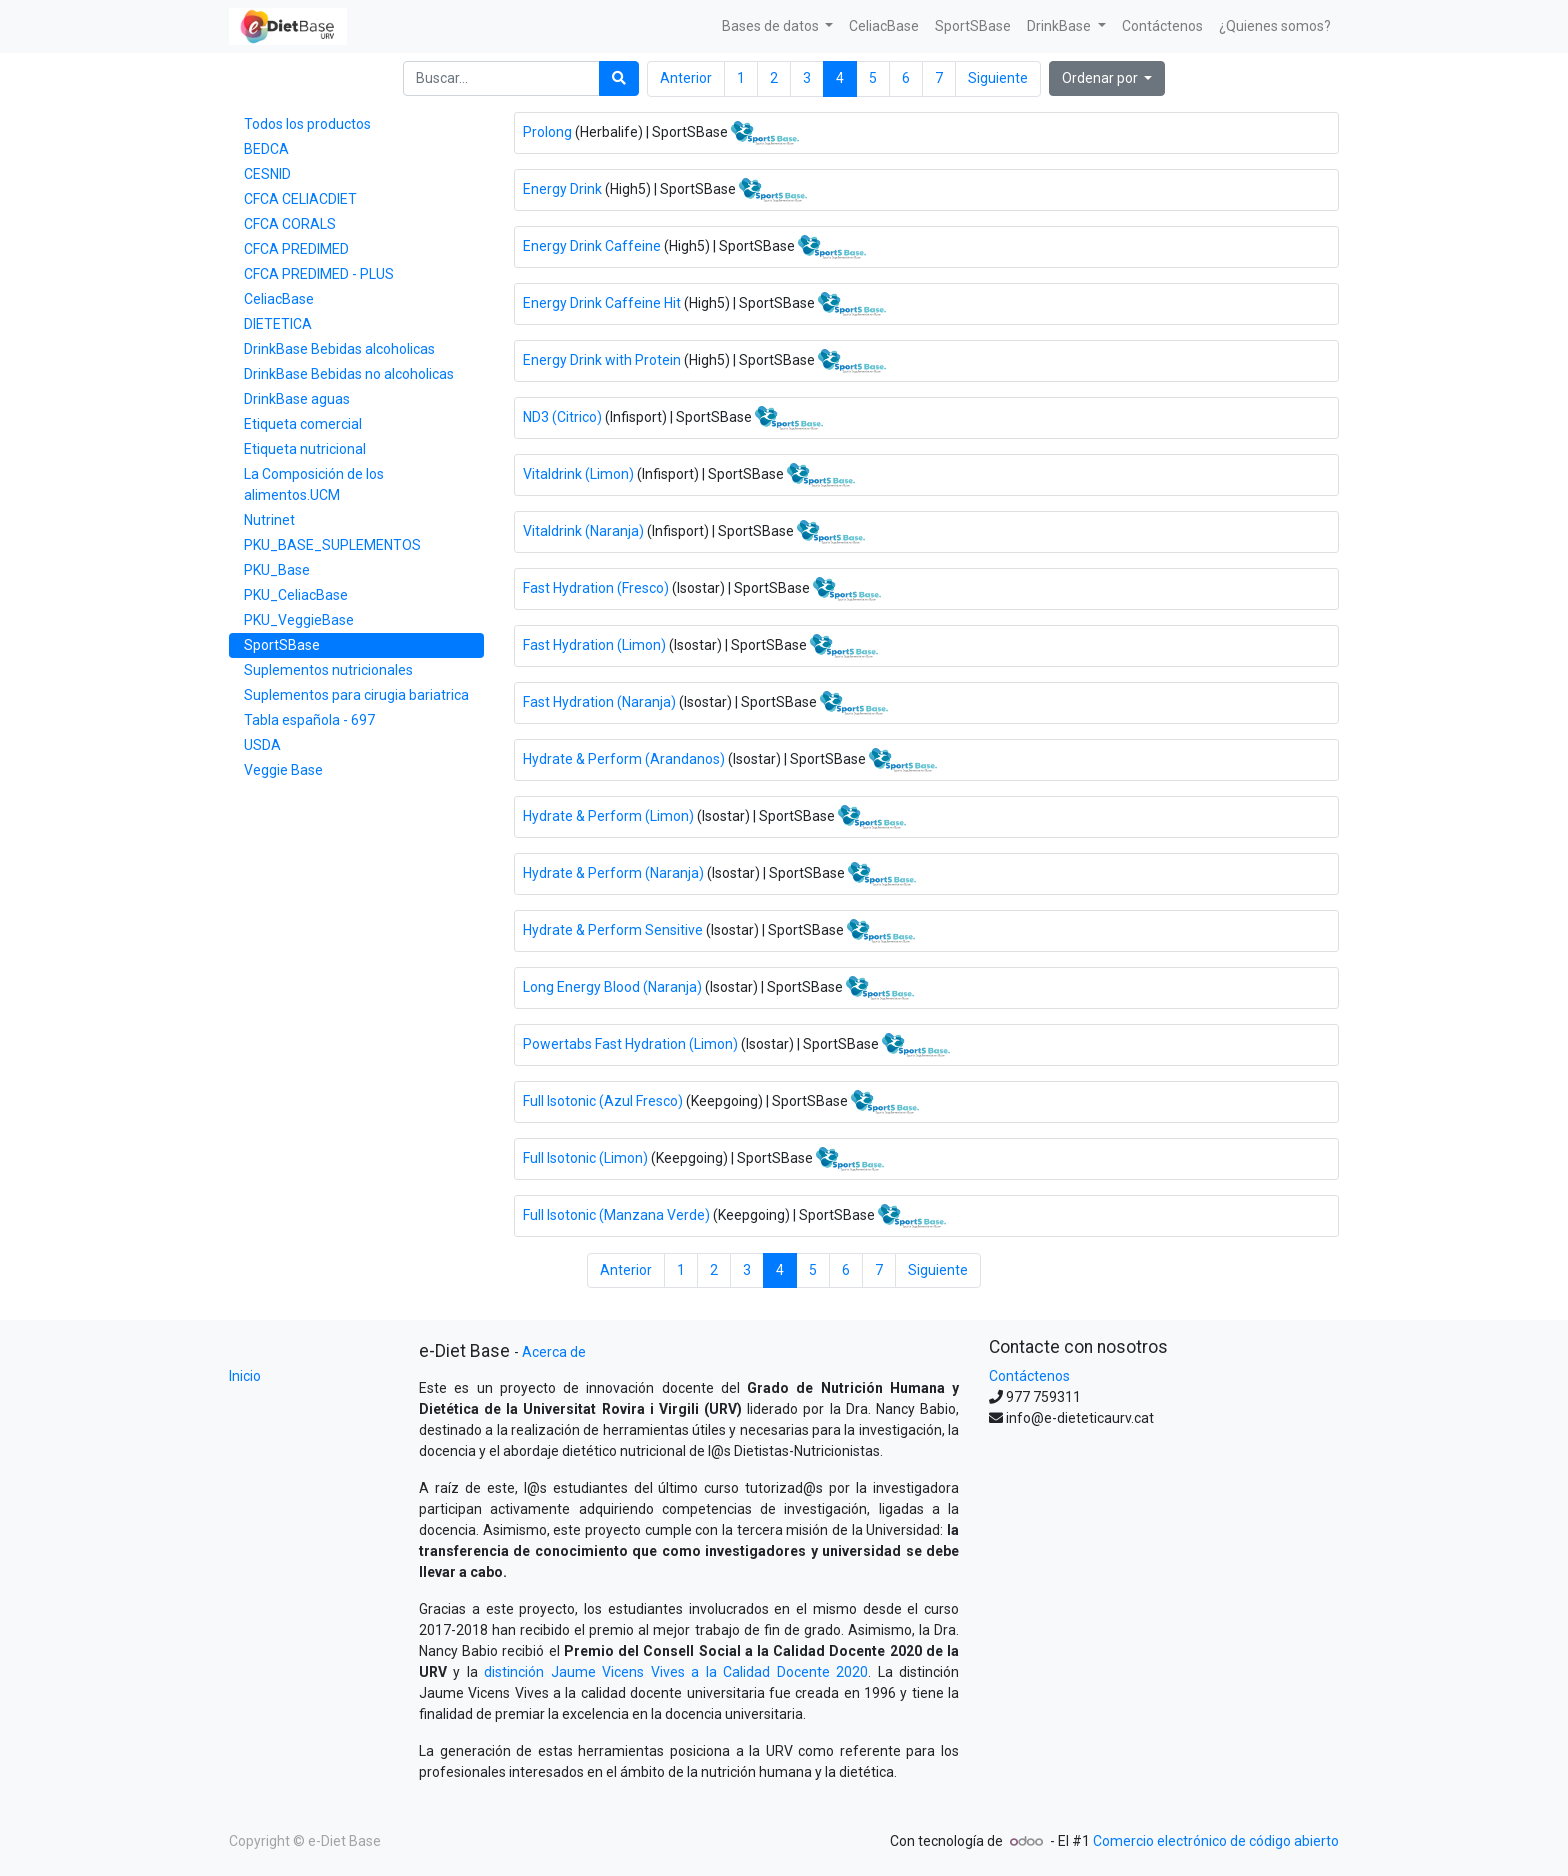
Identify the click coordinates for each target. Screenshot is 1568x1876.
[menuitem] (884, 26)
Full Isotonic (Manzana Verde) (616, 1214)
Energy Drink (562, 188)
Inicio (245, 1376)
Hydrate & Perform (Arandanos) (624, 758)
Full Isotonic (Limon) (585, 1157)
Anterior (686, 78)
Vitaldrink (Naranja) (583, 530)
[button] (1107, 78)
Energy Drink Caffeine (592, 245)
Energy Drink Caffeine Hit (602, 302)
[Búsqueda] (619, 78)
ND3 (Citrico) (562, 416)
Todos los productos (307, 124)
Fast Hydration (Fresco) (596, 587)
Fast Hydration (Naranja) (599, 701)
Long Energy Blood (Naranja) (612, 986)
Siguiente (998, 78)
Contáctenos (1029, 1376)
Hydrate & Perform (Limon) (608, 815)
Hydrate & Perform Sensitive (613, 929)
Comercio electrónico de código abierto (1216, 1841)
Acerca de (554, 1352)
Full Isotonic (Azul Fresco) (603, 1100)
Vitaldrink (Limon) (578, 473)
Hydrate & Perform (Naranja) (613, 872)
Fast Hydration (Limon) (596, 644)
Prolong (547, 131)
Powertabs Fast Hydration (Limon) (630, 1043)
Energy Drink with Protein (602, 359)
